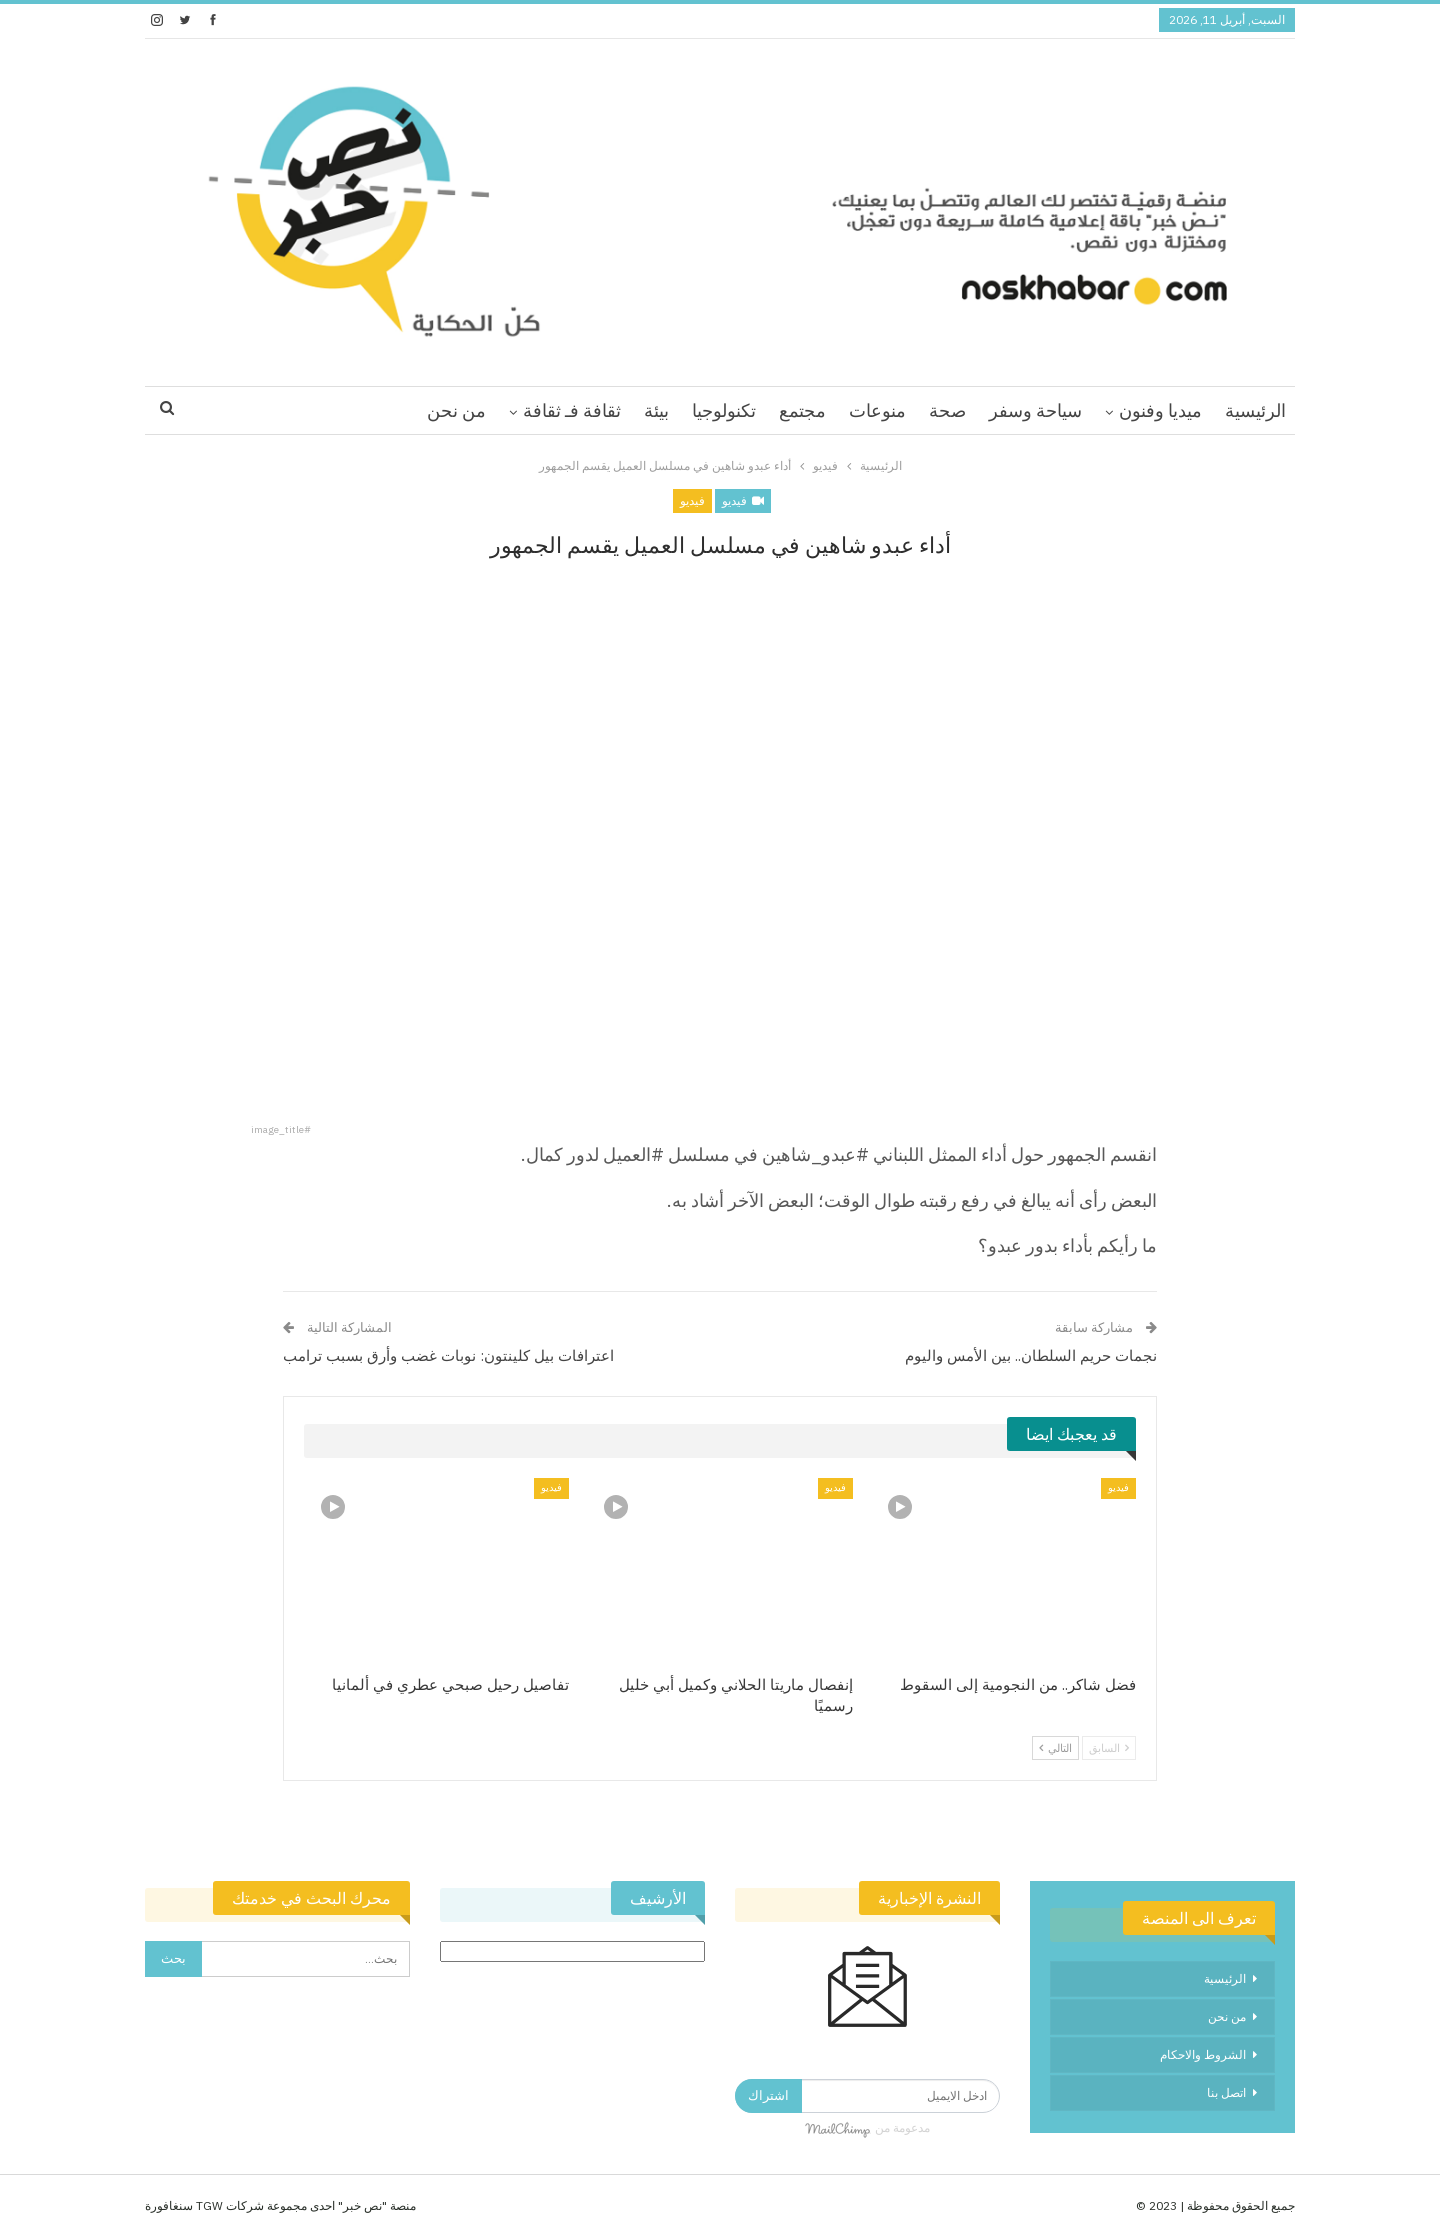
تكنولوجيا (724, 410)
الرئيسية (1255, 410)
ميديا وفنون (1160, 410)
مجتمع (802, 410)
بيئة (656, 410)
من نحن (456, 410)
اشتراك (768, 2095)
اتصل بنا (1226, 2092)
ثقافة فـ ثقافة (572, 410)
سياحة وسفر (1035, 410)
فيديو (743, 500)
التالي (1055, 1748)
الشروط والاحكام (1203, 2054)
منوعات (877, 410)
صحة (947, 410)
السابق (1109, 1748)
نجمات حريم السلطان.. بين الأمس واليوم (1031, 1355)
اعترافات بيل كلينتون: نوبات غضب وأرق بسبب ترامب (448, 1355)
